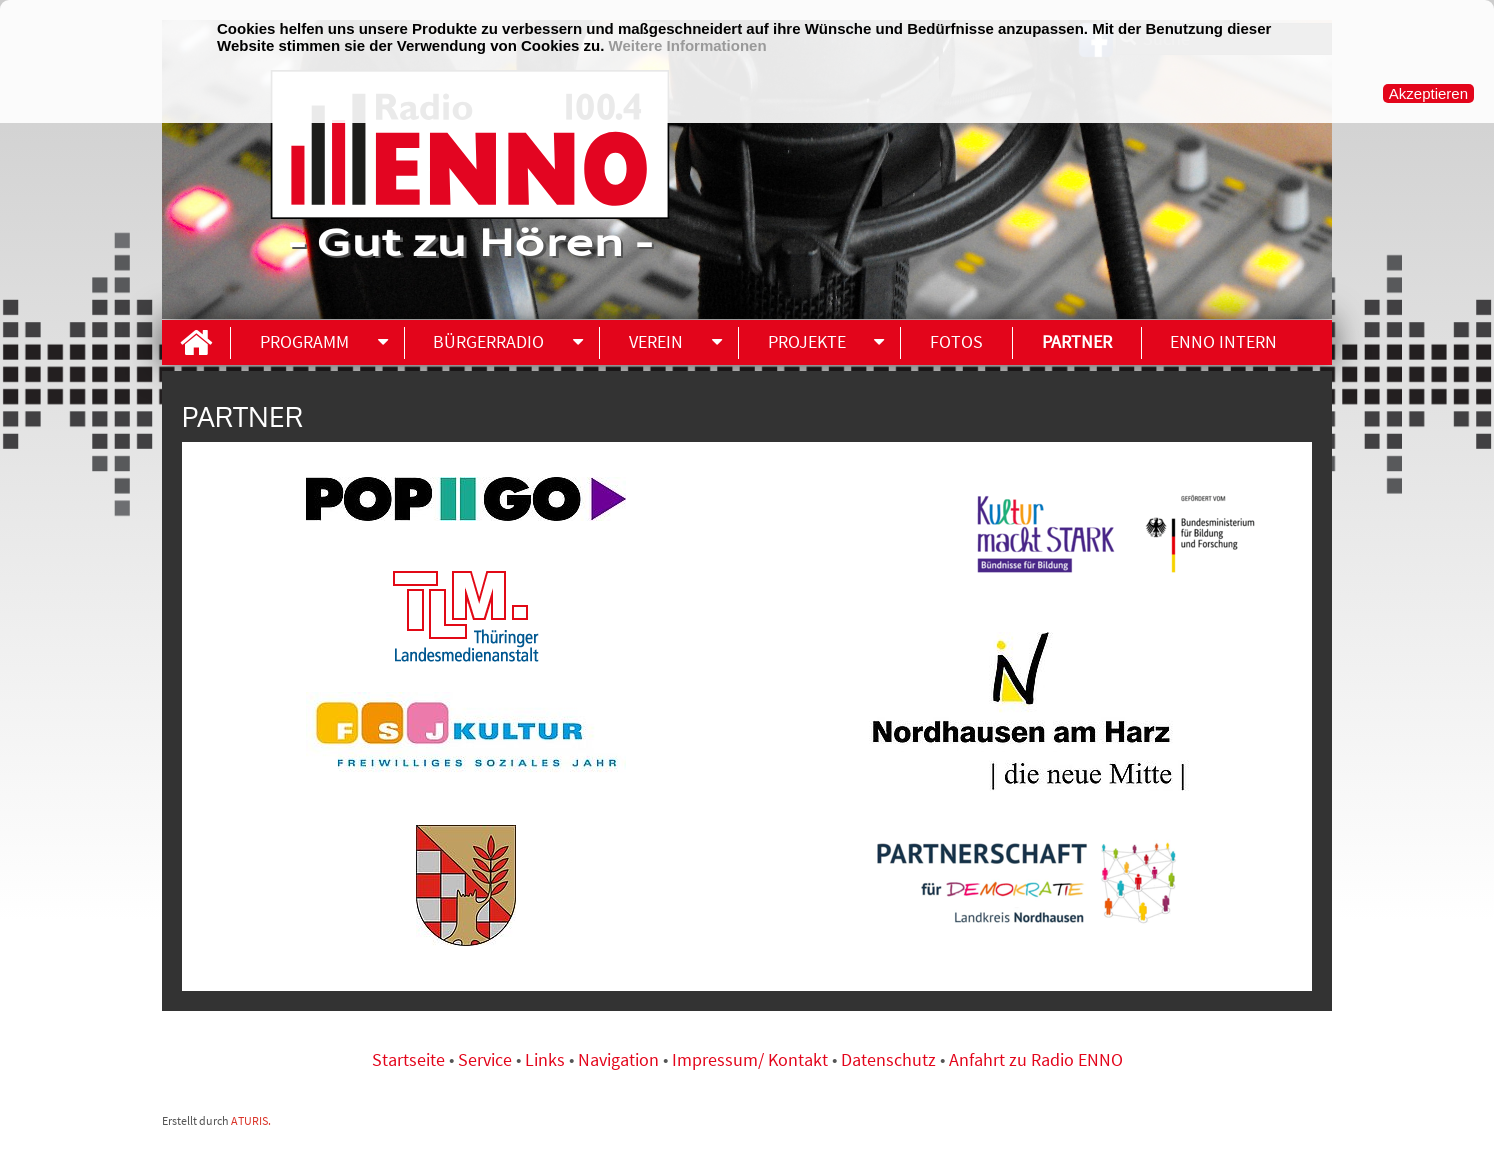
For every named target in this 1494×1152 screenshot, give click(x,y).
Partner (1077, 341)
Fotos (956, 341)
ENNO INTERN (1223, 341)
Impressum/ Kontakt (750, 1059)
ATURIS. (251, 1120)
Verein (656, 341)
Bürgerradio (488, 341)
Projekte (807, 341)
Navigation (620, 1059)
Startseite (410, 1059)
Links (547, 1059)
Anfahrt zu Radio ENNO (1036, 1059)
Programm (304, 341)
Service (485, 1059)
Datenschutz (888, 1059)
